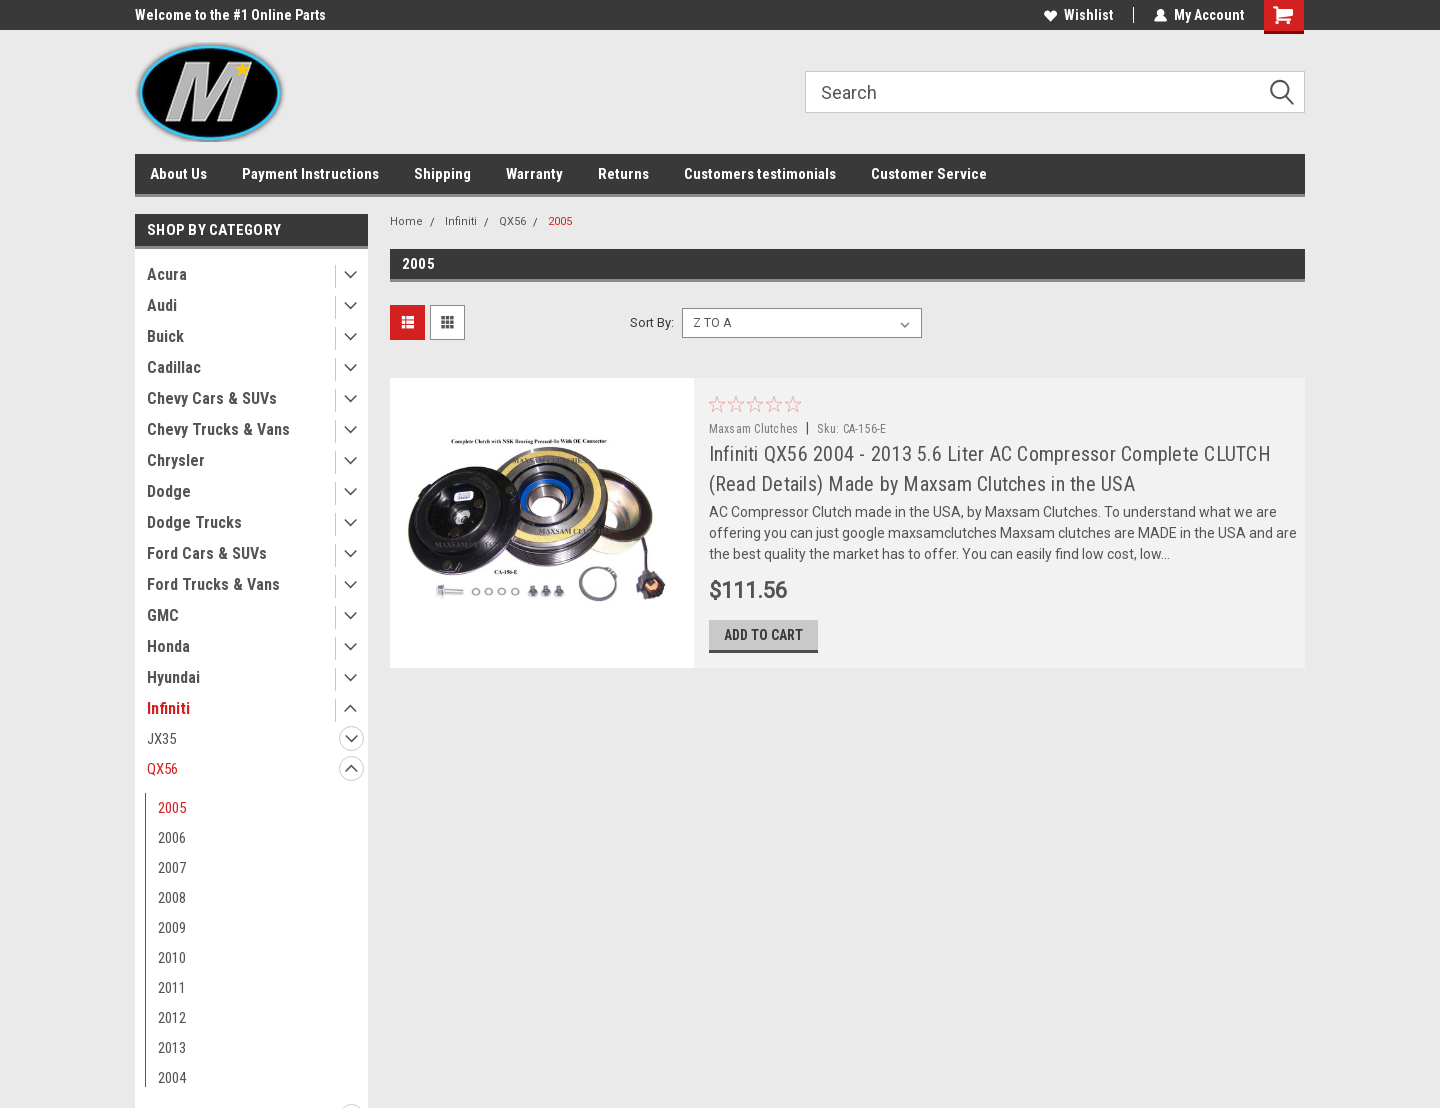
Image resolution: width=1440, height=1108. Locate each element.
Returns (623, 174)
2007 (172, 868)
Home (406, 221)
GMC (163, 615)
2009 (172, 928)
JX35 (161, 739)
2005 (172, 808)
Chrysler (176, 460)
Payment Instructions (310, 174)
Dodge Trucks (194, 522)
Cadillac (174, 367)
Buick (165, 336)
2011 (172, 988)
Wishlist (1078, 15)
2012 (172, 1018)
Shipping (442, 174)
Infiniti (168, 708)
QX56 (162, 769)
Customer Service (929, 174)
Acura (167, 274)
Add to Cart (763, 635)
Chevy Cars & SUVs (212, 398)
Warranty (534, 174)
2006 (172, 838)
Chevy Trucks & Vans (218, 429)
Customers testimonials (760, 174)
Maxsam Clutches (754, 429)
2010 (172, 958)
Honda (168, 646)
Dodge (169, 491)
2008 (172, 898)
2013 (172, 1048)
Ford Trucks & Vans (213, 584)
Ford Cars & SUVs (207, 553)
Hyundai (173, 677)
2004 (172, 1078)
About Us (178, 174)
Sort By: (652, 322)
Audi (162, 305)
